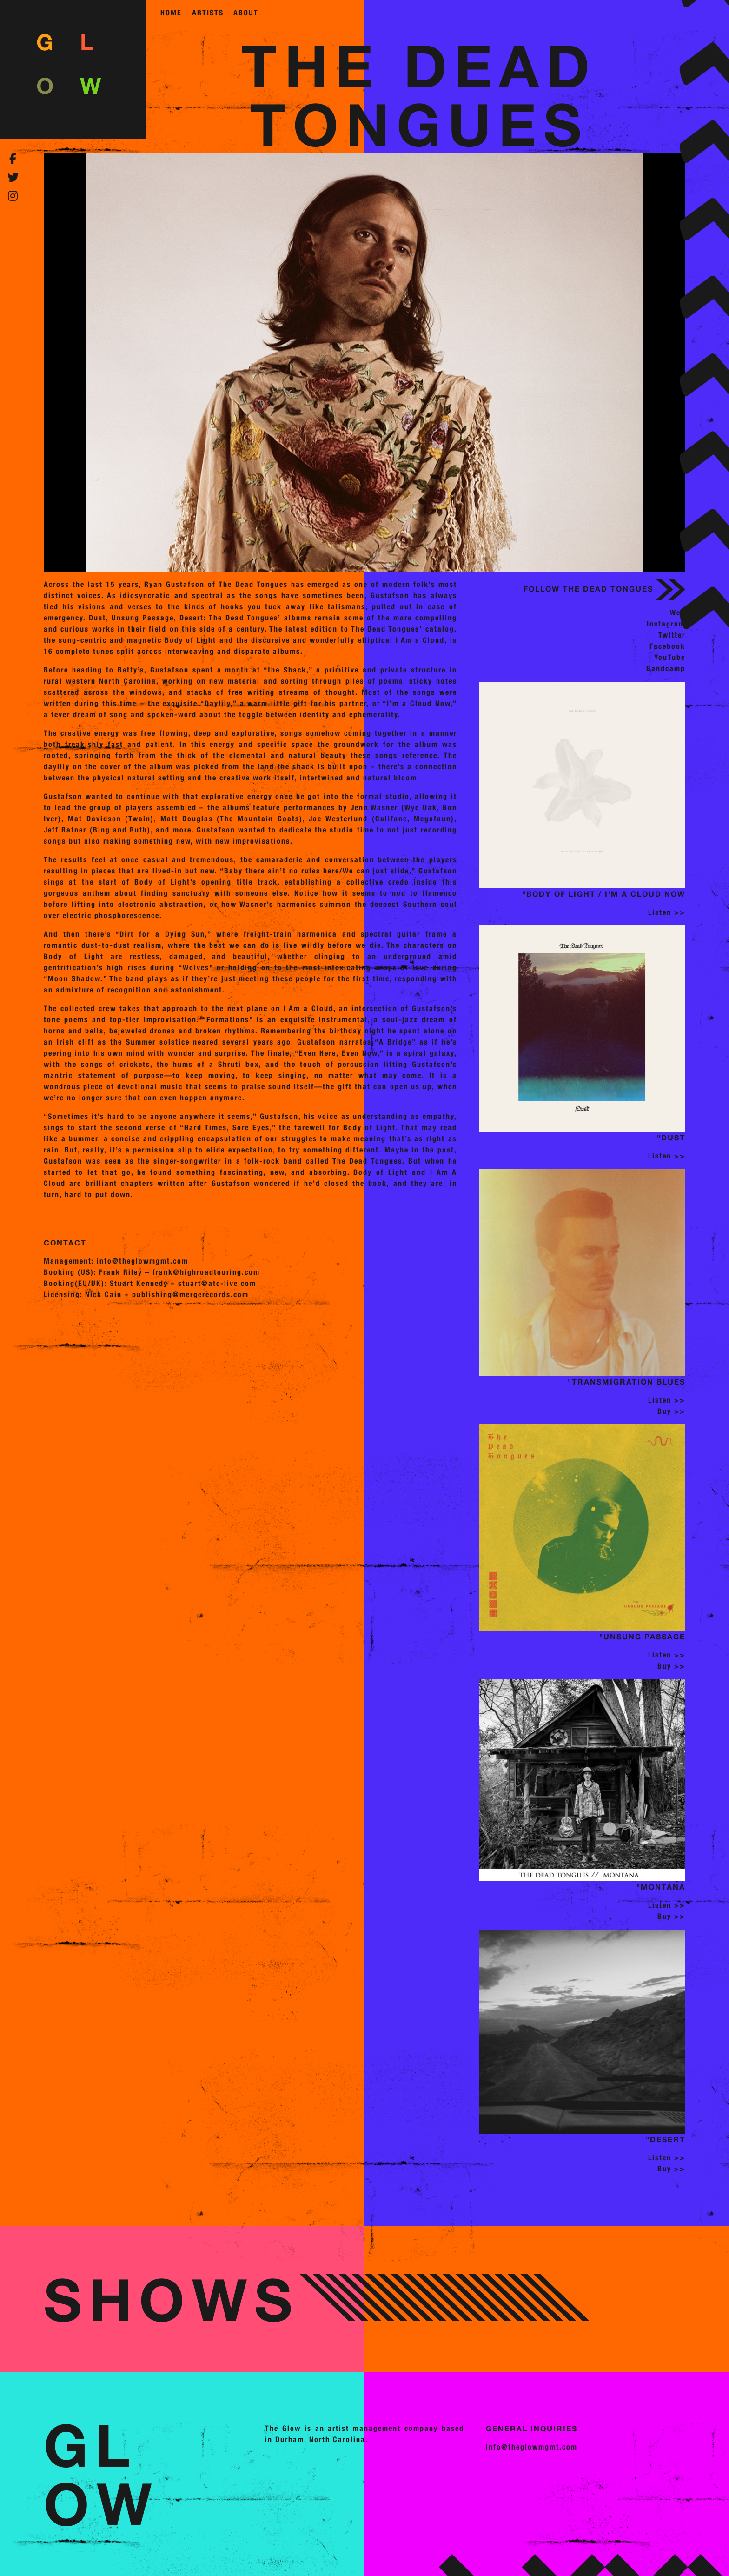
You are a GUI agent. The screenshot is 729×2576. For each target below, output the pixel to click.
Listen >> (666, 912)
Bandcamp (665, 668)
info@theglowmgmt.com (142, 1261)
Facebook (667, 646)
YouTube (669, 657)
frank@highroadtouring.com (206, 1272)
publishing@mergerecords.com (190, 1294)
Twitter (671, 635)
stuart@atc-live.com (217, 1283)
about (245, 12)
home (171, 12)
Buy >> (671, 1411)
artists (208, 12)
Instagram (666, 623)
